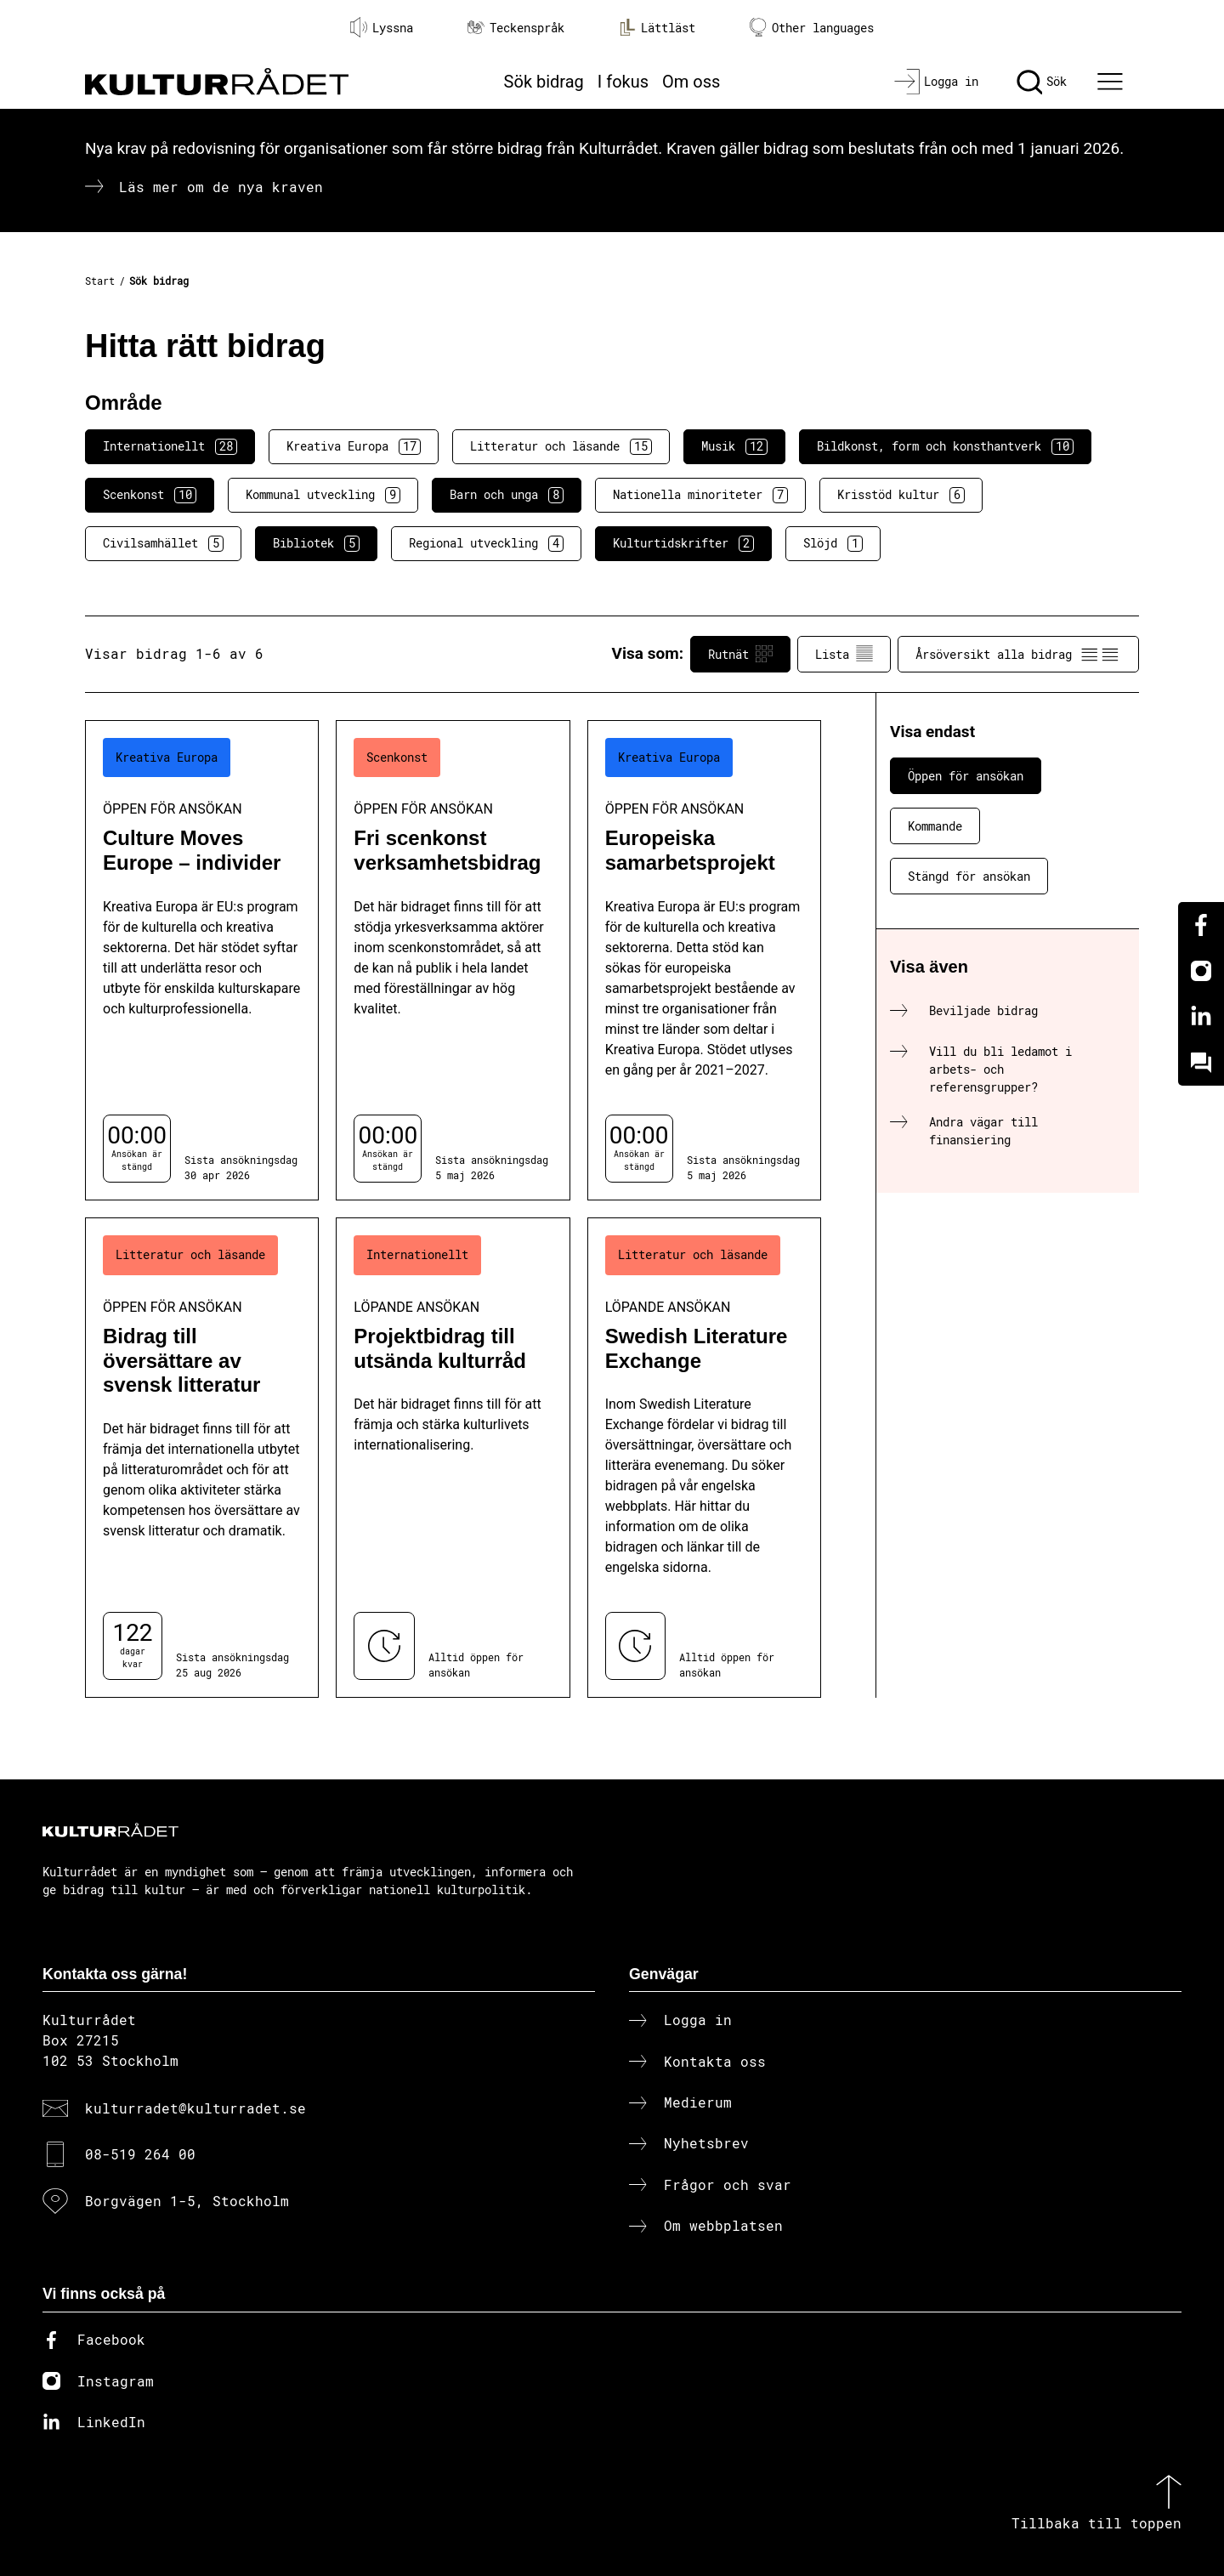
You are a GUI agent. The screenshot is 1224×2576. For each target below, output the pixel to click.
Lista (844, 653)
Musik (734, 446)
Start (100, 280)
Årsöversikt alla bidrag (1018, 653)
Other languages (812, 27)
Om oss (691, 81)
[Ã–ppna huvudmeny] (1112, 81)
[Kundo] (1201, 1063)
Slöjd (833, 543)
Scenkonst (149, 494)
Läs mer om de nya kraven (221, 187)
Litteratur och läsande (561, 446)
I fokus (623, 81)
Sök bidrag (544, 81)
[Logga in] (936, 81)
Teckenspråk (516, 28)
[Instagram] (1201, 971)
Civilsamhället (163, 543)
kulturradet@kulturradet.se (195, 2108)
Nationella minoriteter (700, 494)
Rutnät (740, 653)
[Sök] (1042, 81)
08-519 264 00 (140, 2154)
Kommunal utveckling (323, 494)
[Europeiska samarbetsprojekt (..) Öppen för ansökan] (704, 960)
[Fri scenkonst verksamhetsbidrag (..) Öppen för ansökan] (453, 960)
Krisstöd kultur (901, 494)
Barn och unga (507, 494)
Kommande (935, 826)
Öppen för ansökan (965, 776)
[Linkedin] (1201, 1017)
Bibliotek (316, 543)
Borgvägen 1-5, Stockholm (187, 2201)
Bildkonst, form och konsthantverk (945, 446)
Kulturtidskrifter (683, 543)
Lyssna (381, 27)
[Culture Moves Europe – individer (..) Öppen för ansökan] (202, 960)
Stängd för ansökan (969, 876)
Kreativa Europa (353, 446)
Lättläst (657, 27)
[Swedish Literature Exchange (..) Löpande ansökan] (704, 1457)
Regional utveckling (486, 543)
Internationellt (170, 446)
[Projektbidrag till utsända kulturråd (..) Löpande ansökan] (453, 1457)
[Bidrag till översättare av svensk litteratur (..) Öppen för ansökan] (202, 1457)
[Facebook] (1201, 925)
